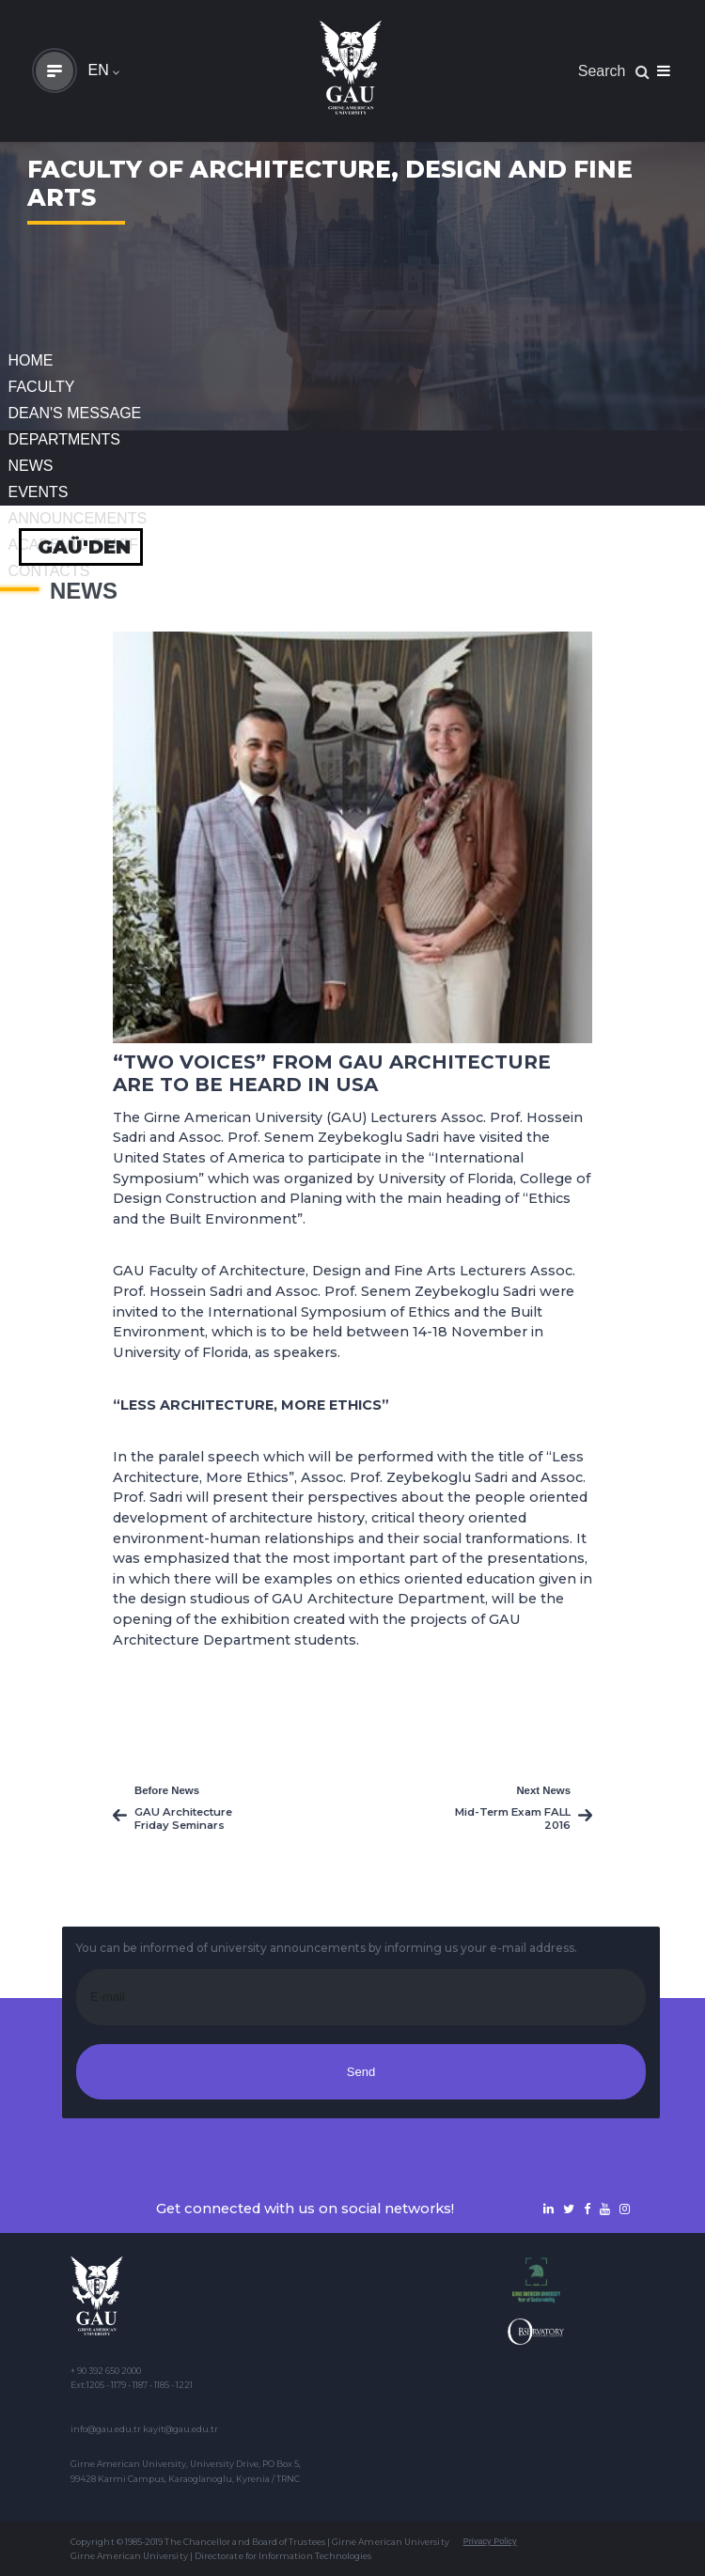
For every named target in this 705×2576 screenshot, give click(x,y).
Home (31, 360)
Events (38, 492)
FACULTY (41, 387)
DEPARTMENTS (64, 439)
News (31, 466)
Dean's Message (75, 413)
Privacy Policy (490, 2541)
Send (361, 2072)
